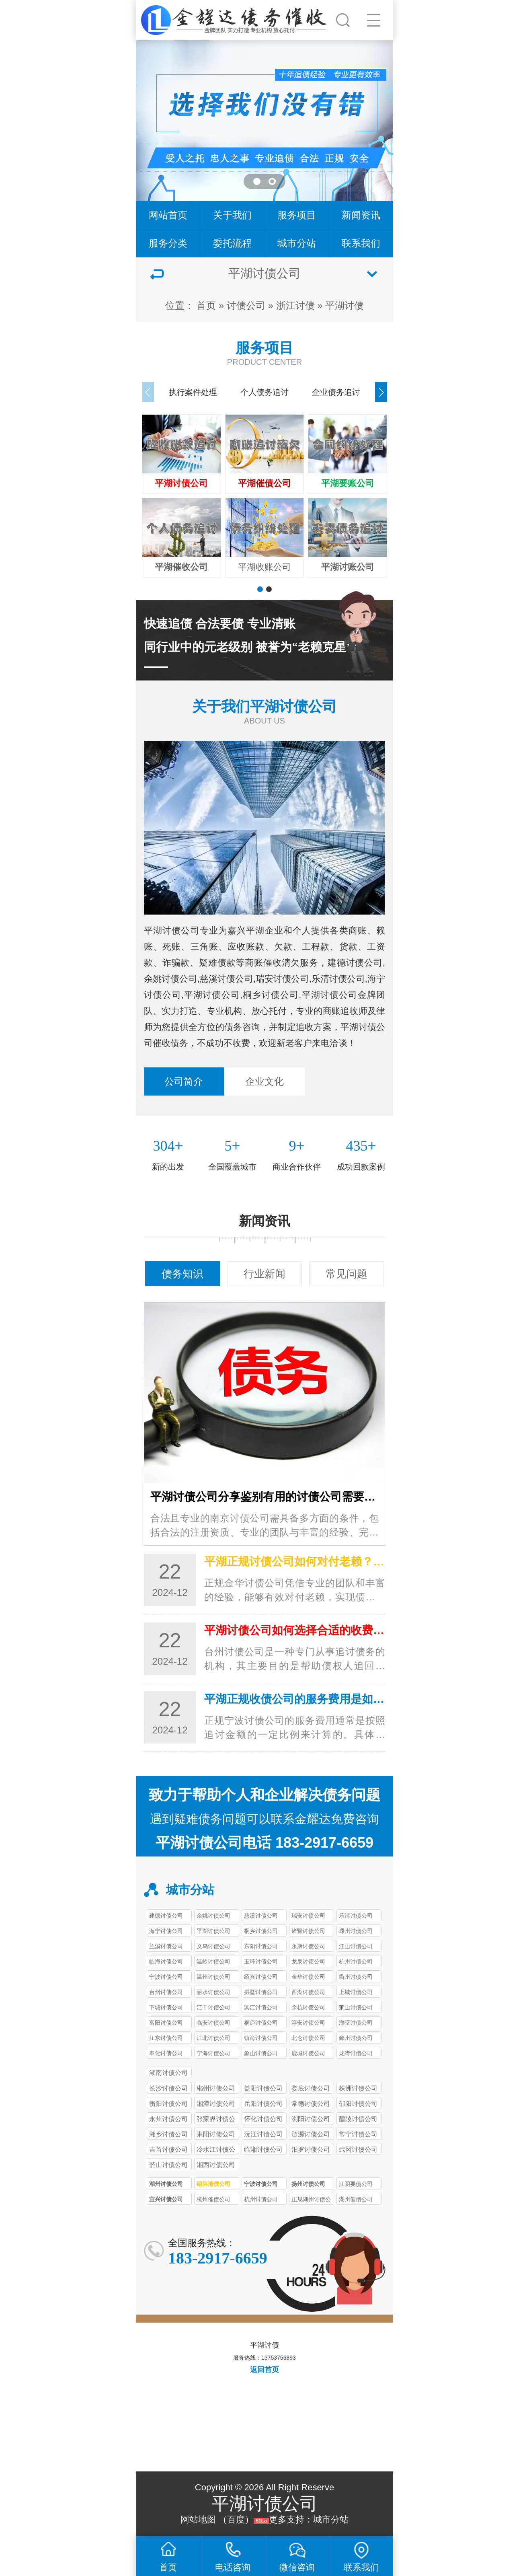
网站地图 (198, 2519)
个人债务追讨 (264, 392)
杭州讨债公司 (356, 1961)
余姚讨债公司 (213, 1915)
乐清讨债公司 (356, 1915)
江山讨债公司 (356, 1946)
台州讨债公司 (166, 1992)
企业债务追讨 (336, 392)
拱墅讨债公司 (261, 1992)
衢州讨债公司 (356, 1977)
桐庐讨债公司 (261, 2022)
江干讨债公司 (213, 2007)
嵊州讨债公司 (356, 1931)
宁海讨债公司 (213, 2053)
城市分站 (296, 243)
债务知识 (182, 1274)
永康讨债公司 (308, 1946)
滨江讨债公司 (261, 2007)
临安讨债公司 (213, 2022)
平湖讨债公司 (213, 1931)
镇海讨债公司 (261, 2038)
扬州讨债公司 (308, 2184)
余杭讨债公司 (308, 2007)
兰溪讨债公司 (166, 1946)
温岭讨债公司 (213, 1961)
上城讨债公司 (356, 1992)
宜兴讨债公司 (166, 2199)
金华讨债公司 (308, 1977)
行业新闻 (264, 1274)
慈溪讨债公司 (261, 1915)
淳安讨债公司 (308, 2022)
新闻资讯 (361, 215)
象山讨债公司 (261, 2053)
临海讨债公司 (166, 1961)
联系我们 (361, 243)
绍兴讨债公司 (261, 1977)
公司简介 (183, 1081)
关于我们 (232, 215)
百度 (236, 2519)
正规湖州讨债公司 (311, 2200)
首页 (206, 305)
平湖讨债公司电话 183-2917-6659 (264, 1842)
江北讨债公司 (213, 2038)
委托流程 (232, 243)
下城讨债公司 (166, 2007)
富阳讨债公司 (166, 2022)
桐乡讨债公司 (261, 1931)
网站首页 (168, 215)
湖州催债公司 (356, 2199)
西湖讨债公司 (308, 1992)
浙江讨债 (295, 305)
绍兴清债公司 (213, 2184)
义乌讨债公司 (213, 1946)
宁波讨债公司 (166, 1977)
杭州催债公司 (213, 2199)
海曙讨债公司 (356, 2022)
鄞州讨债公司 (356, 2038)
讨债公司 (246, 305)
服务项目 (296, 215)
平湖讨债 (344, 305)
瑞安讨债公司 (308, 1915)
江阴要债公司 (356, 2184)
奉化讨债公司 (166, 2053)
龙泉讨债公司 (308, 1961)
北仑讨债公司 (308, 2038)
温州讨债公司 (213, 1977)
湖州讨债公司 (166, 2184)
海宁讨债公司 (166, 1931)
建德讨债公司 (166, 1915)
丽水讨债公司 (213, 1992)
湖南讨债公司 (168, 2072)
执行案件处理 (193, 392)
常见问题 (346, 1274)
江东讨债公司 (166, 2038)
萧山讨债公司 (356, 2007)
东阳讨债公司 (261, 1946)
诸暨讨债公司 (308, 1931)
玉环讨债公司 (261, 1961)
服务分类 (168, 243)
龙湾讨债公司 (356, 2053)
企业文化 (264, 1081)
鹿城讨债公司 (308, 2053)
